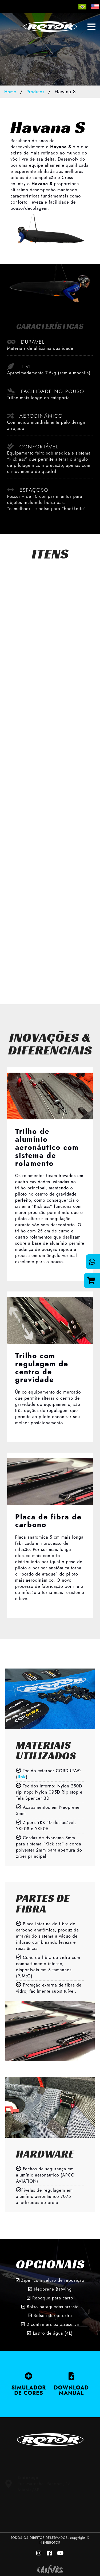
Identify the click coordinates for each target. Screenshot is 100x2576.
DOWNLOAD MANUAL (71, 2384)
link (22, 1777)
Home (10, 92)
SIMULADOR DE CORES (28, 2384)
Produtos (35, 92)
